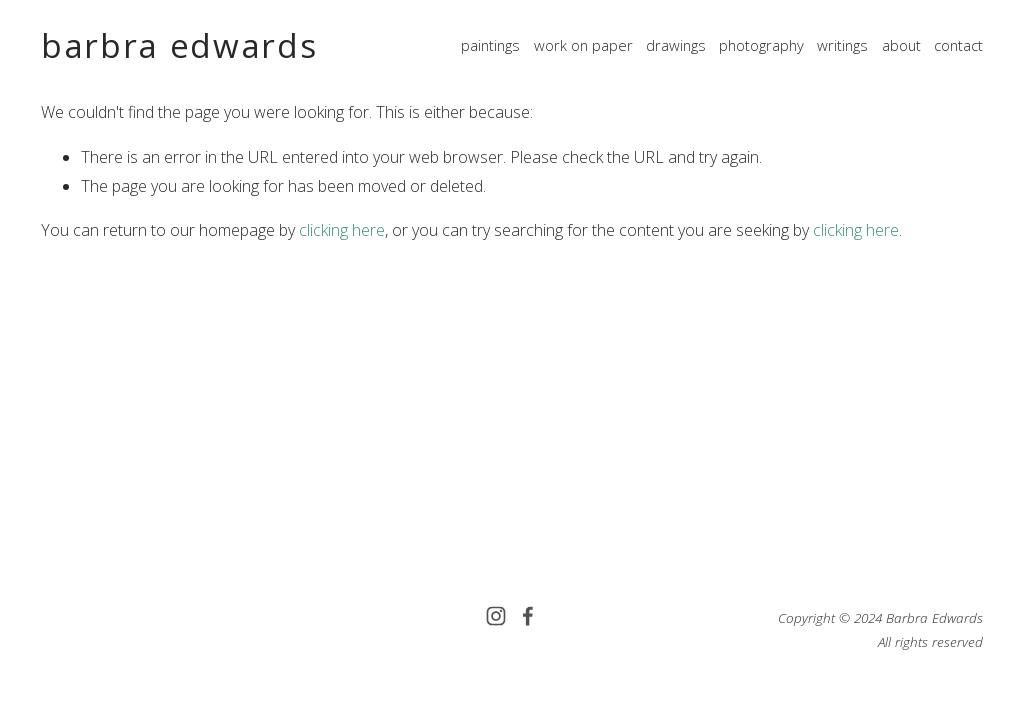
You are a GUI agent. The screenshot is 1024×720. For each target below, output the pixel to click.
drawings (676, 45)
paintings (490, 45)
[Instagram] (496, 616)
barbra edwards (179, 45)
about (901, 45)
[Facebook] (528, 616)
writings (842, 45)
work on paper (583, 45)
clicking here (342, 230)
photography (761, 45)
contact (958, 45)
